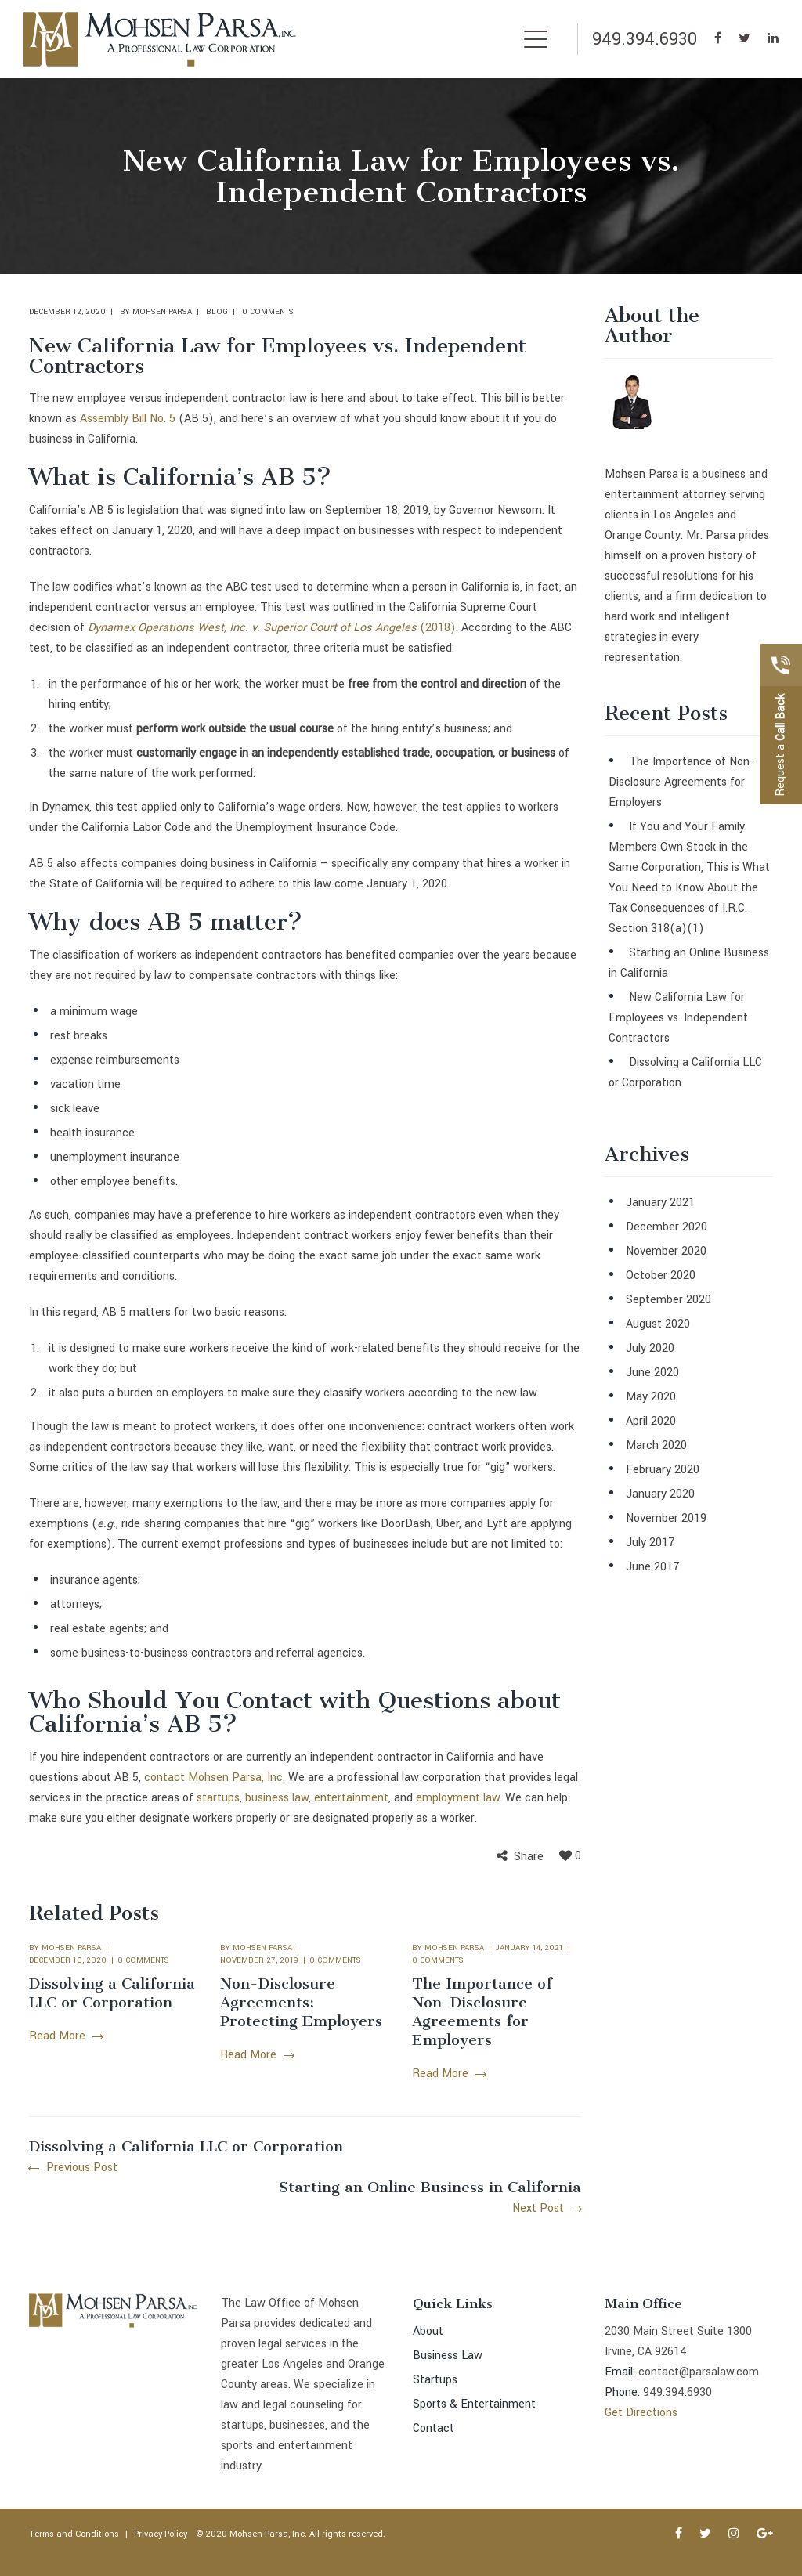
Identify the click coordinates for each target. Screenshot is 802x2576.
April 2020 (651, 1421)
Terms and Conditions (74, 2534)
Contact (433, 2428)
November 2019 (666, 1518)
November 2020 (666, 1251)
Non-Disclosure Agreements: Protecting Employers (301, 2002)
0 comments (268, 311)
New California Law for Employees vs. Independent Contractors (678, 1017)
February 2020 (662, 1469)
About (428, 2331)
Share (529, 1856)
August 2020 (658, 1324)
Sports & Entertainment (474, 2404)
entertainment (351, 1798)
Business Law (447, 2355)
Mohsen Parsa (162, 311)
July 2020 (650, 1348)
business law (277, 1798)
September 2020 (668, 1300)
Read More (66, 2036)
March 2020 (656, 1445)
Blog (217, 311)
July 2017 (650, 1542)
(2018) (436, 628)
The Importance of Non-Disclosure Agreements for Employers (482, 2011)
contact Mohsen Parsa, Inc (213, 1777)
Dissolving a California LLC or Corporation (112, 1992)
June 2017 (653, 1567)
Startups (435, 2380)
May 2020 (651, 1397)
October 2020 (660, 1275)
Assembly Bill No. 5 (127, 418)
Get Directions (641, 2412)
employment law (458, 1798)
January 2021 (660, 1202)
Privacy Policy (160, 2534)
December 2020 (666, 1227)
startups (218, 1798)
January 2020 (660, 1494)
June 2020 (652, 1372)
